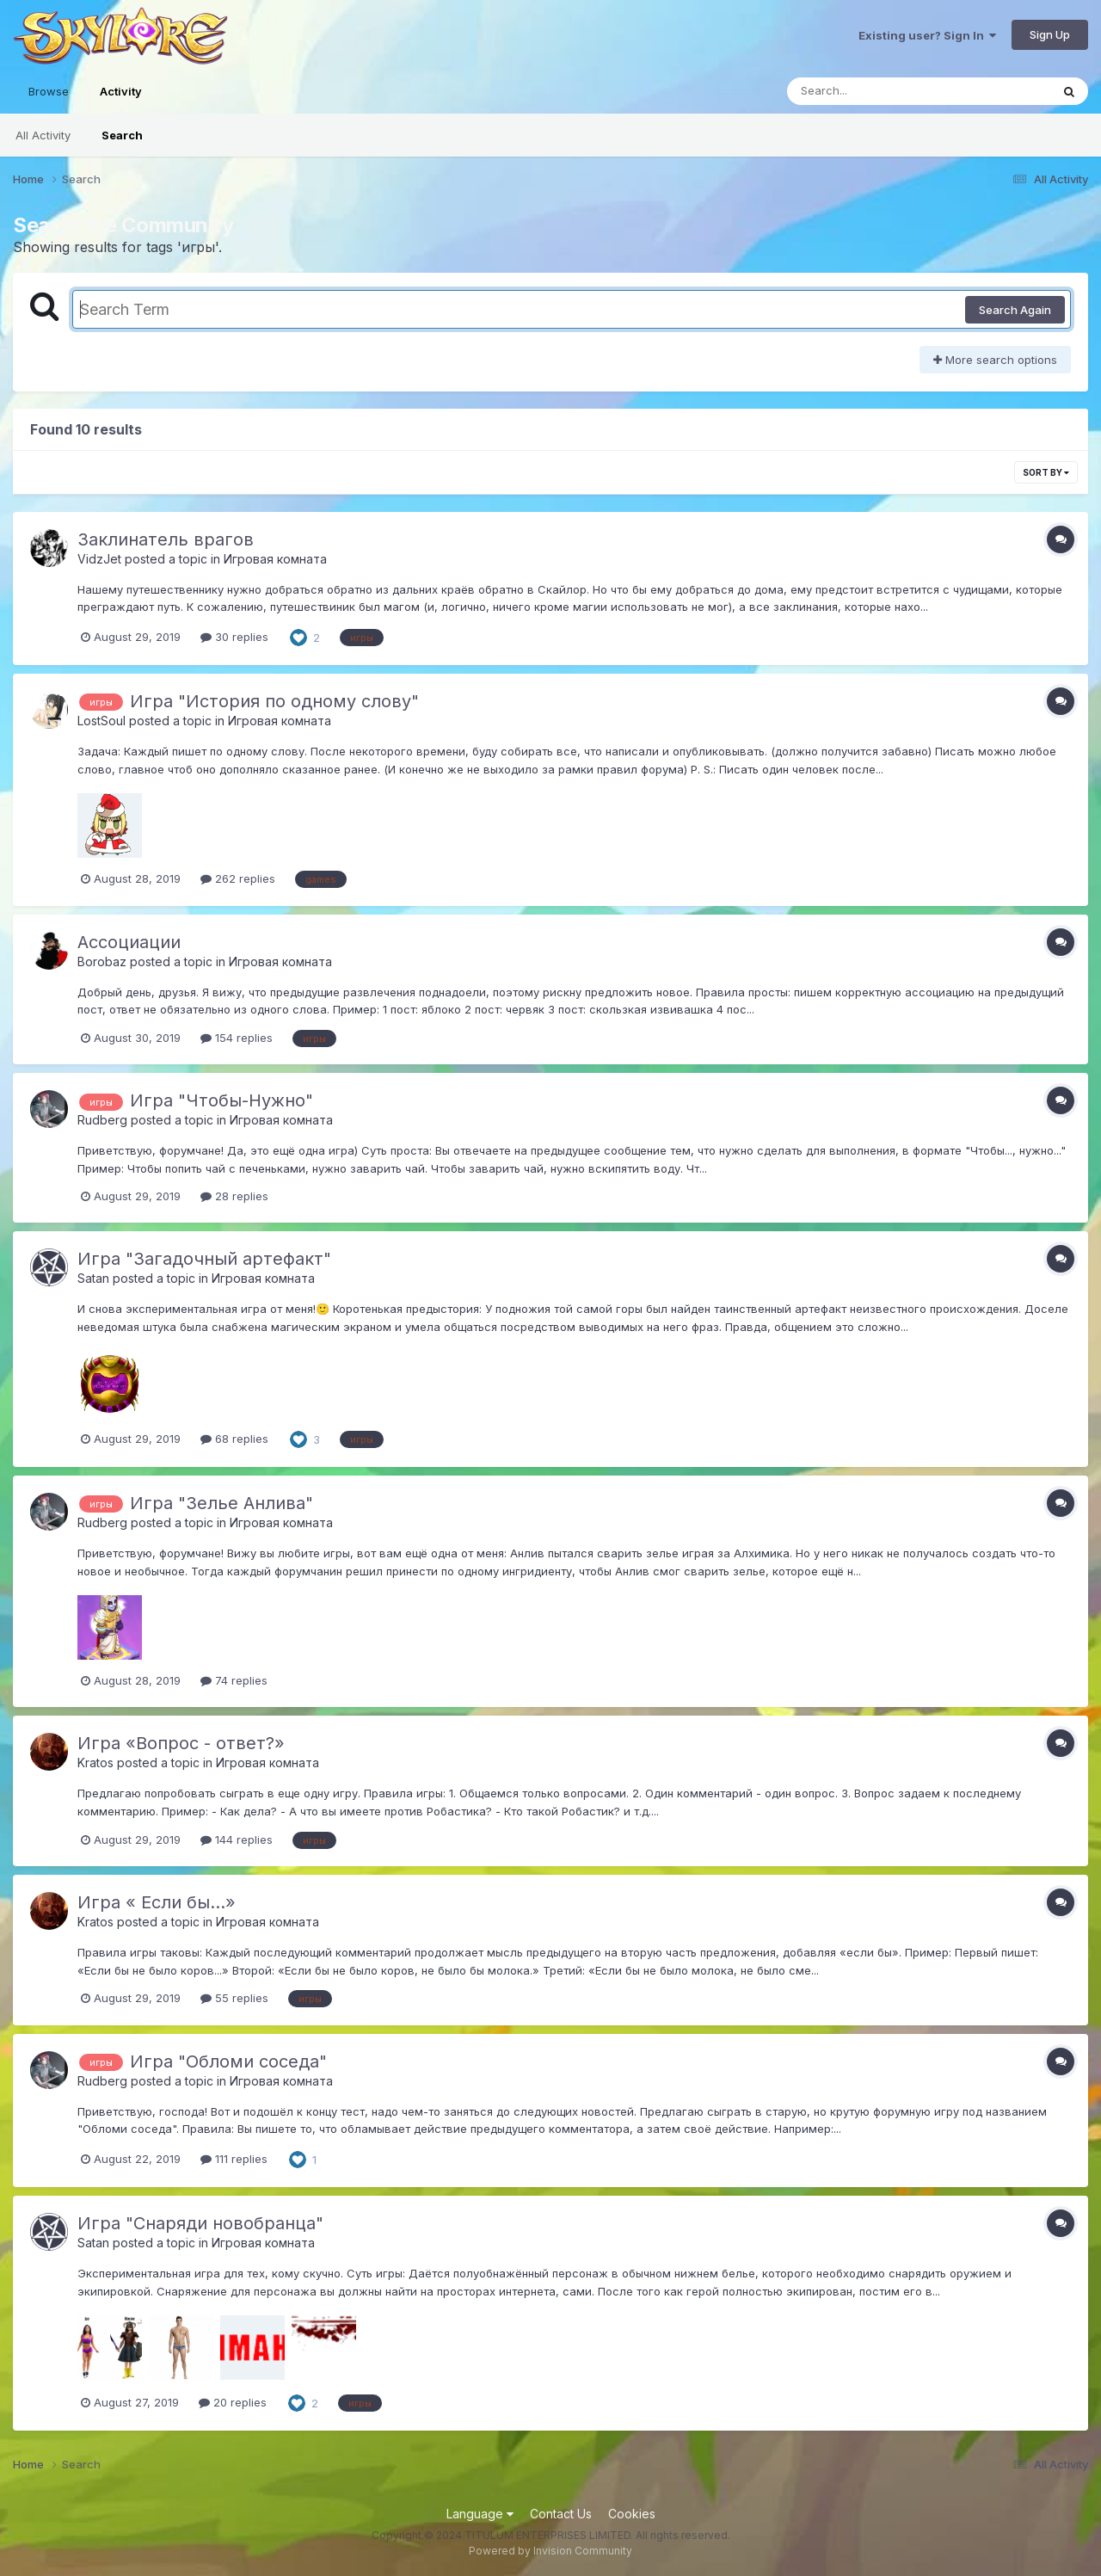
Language (480, 2513)
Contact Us (561, 2513)
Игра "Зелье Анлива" (221, 1503)
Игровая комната (275, 559)
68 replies (234, 1438)
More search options (995, 360)
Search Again (1015, 310)
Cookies (631, 2513)
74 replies (234, 1680)
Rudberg (102, 1119)
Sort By (1046, 472)
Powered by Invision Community (550, 2550)
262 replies (237, 878)
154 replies (236, 1038)
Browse (48, 91)
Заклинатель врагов (165, 539)
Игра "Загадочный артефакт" (204, 1258)
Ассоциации (129, 942)
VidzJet (99, 559)
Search (122, 135)
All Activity (43, 135)
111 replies (234, 2159)
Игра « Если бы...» (156, 1902)
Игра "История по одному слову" (274, 701)
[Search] (871, 91)
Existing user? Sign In (927, 35)
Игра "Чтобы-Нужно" (221, 1100)
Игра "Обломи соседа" (228, 2061)
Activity (121, 99)
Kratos (95, 1762)
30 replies (234, 637)
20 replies (233, 2402)
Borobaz (101, 961)
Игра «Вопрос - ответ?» (181, 1743)
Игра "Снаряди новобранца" (200, 2223)
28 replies (234, 1196)
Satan (93, 1278)
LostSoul (101, 720)
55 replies (234, 1998)
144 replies (236, 1839)
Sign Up (1050, 34)
